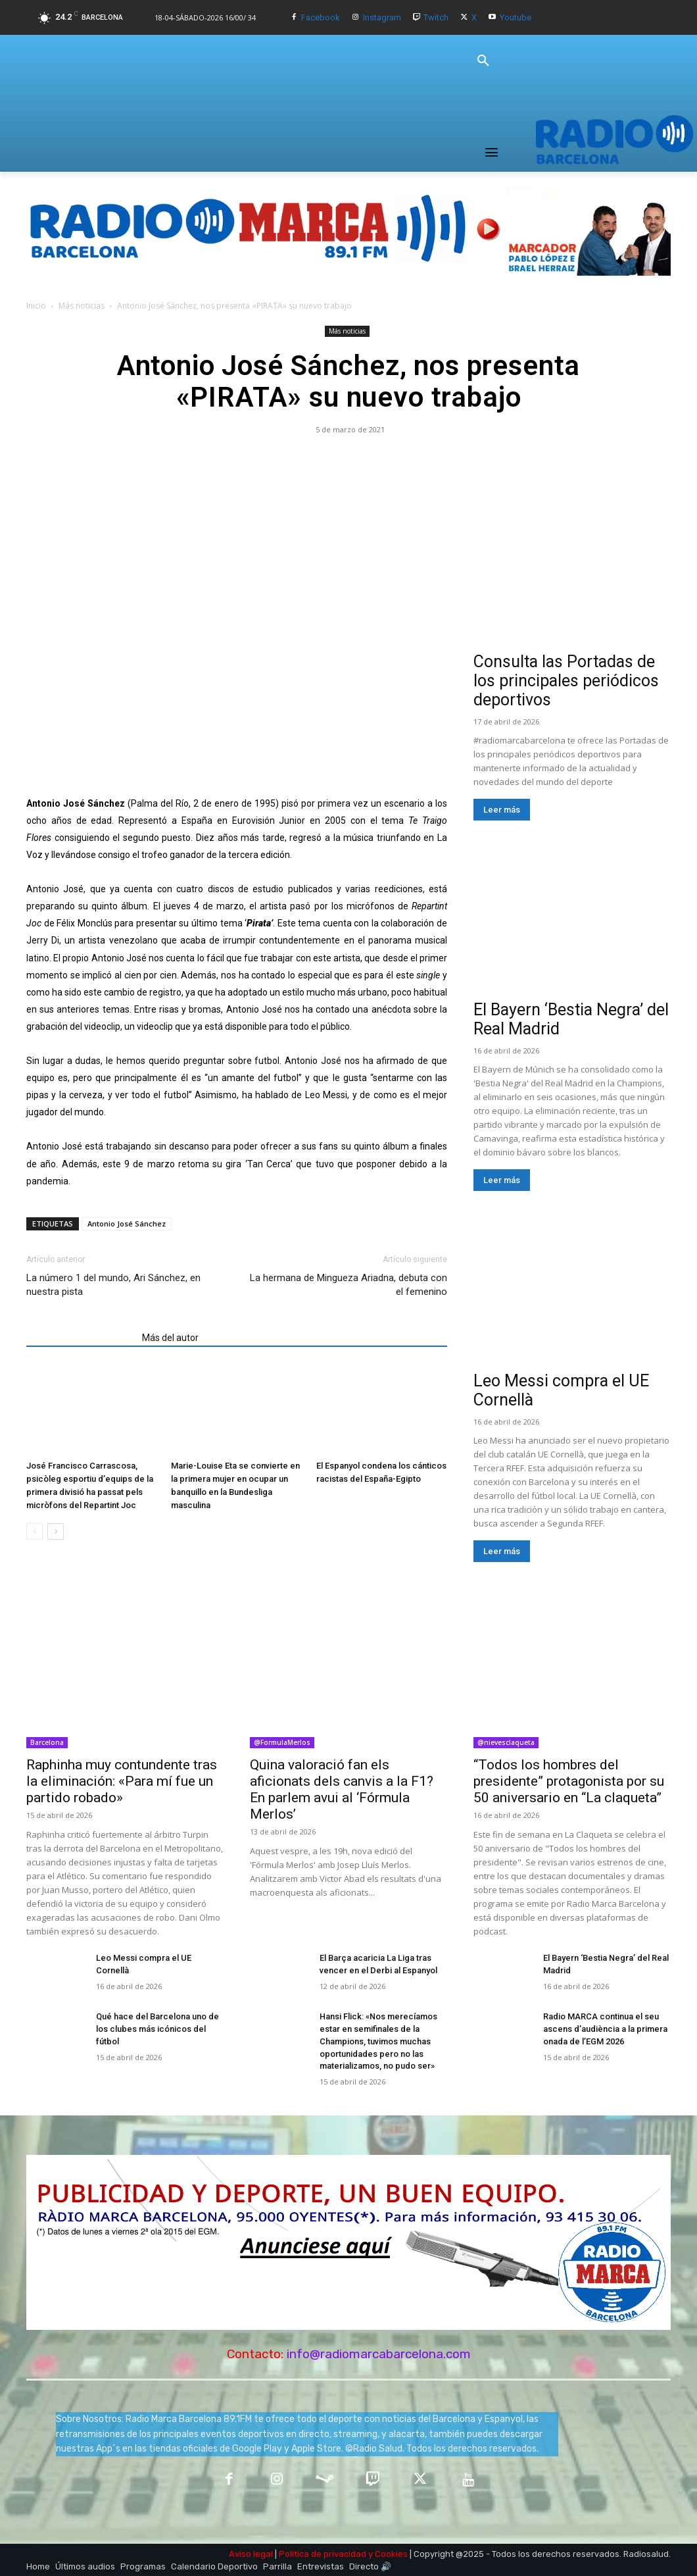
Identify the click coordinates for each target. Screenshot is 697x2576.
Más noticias (82, 305)
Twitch (435, 17)
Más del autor (170, 1337)
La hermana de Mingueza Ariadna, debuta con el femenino (348, 1285)
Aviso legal (251, 2551)
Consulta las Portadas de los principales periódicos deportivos (566, 680)
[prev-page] (34, 1531)
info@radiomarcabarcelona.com (379, 2351)
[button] (483, 61)
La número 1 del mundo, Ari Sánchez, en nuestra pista (113, 1285)
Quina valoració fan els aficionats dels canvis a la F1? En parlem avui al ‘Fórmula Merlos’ (341, 1789)
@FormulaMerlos (282, 1742)
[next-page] (55, 1531)
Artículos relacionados (80, 1337)
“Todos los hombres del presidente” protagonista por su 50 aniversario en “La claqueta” (568, 1781)
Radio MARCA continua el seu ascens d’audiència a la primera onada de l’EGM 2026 (602, 2028)
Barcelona (47, 1742)
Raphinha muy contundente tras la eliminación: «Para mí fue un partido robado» (121, 1781)
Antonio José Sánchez (126, 1223)
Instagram (382, 17)
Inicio (36, 305)
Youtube (515, 17)
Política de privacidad (322, 2551)
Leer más (501, 810)
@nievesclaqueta (506, 1742)
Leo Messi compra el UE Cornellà (156, 1958)
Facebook (320, 17)
